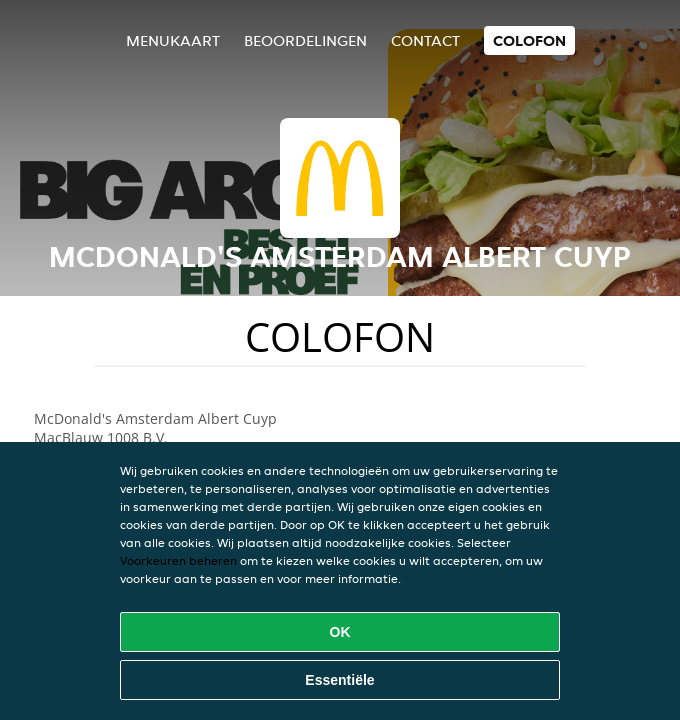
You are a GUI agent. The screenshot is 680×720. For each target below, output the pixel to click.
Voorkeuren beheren (178, 560)
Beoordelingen (305, 40)
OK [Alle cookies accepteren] (340, 632)
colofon (529, 40)
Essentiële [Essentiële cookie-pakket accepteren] (339, 680)
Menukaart (173, 40)
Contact (425, 40)
